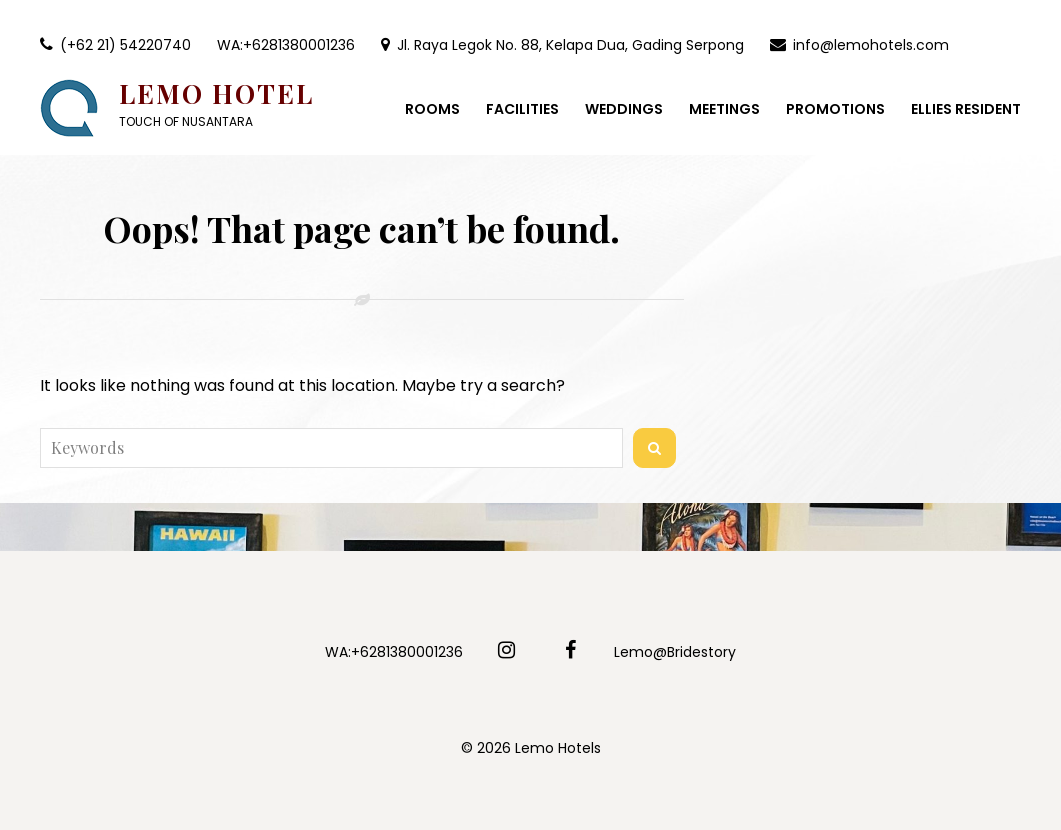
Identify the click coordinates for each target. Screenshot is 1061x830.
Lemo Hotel (216, 93)
